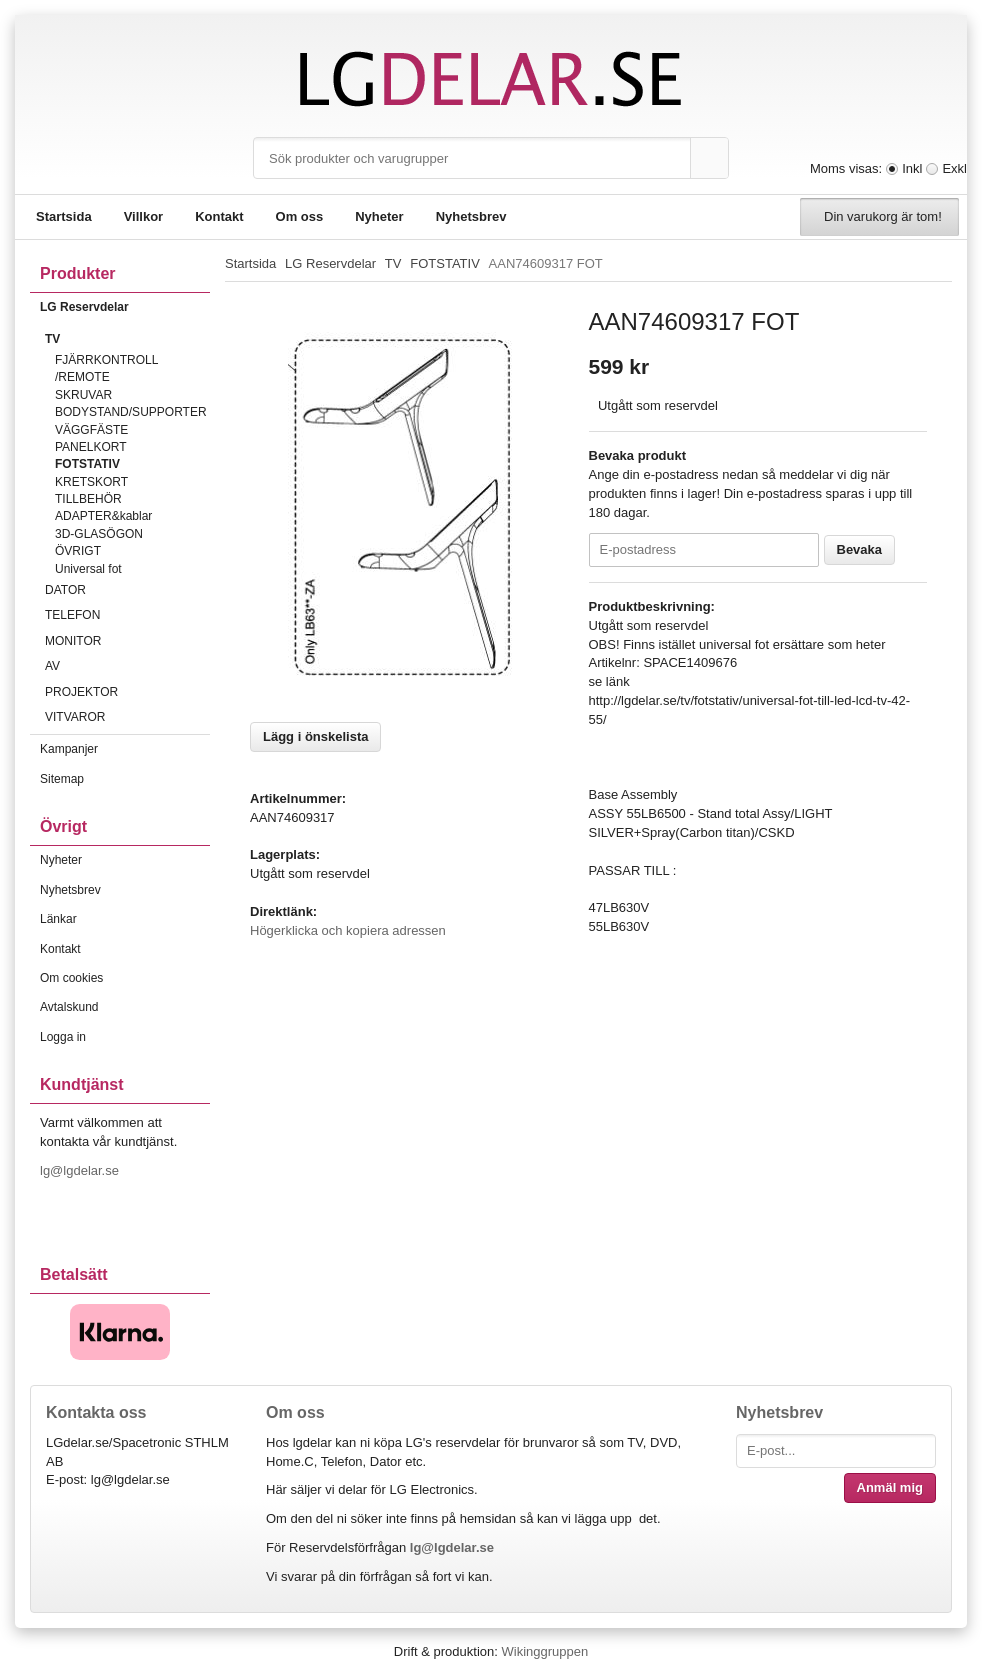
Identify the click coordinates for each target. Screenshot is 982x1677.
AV (127, 666)
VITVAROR (127, 717)
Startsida (64, 216)
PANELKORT (91, 447)
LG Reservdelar (125, 307)
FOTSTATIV (87, 464)
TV (127, 339)
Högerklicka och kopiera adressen (348, 930)
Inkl (912, 168)
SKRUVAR (83, 395)
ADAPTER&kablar (103, 516)
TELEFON (127, 615)
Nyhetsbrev (471, 216)
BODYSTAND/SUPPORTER (131, 412)
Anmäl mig (890, 1487)
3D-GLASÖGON (99, 534)
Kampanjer (69, 749)
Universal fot (88, 569)
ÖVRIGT (78, 551)
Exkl (954, 168)
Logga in (63, 1037)
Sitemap (62, 779)
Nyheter (379, 216)
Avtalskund (69, 1007)
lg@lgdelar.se (81, 1170)
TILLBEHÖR (88, 499)
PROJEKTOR (127, 692)
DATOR (127, 590)
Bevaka (860, 549)
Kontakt (219, 216)
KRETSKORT (91, 482)
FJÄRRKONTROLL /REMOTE (106, 368)
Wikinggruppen (544, 1651)
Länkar (58, 919)
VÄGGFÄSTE (91, 430)
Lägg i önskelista (315, 736)
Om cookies (71, 978)
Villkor (144, 216)
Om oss (300, 216)
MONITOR (127, 641)
